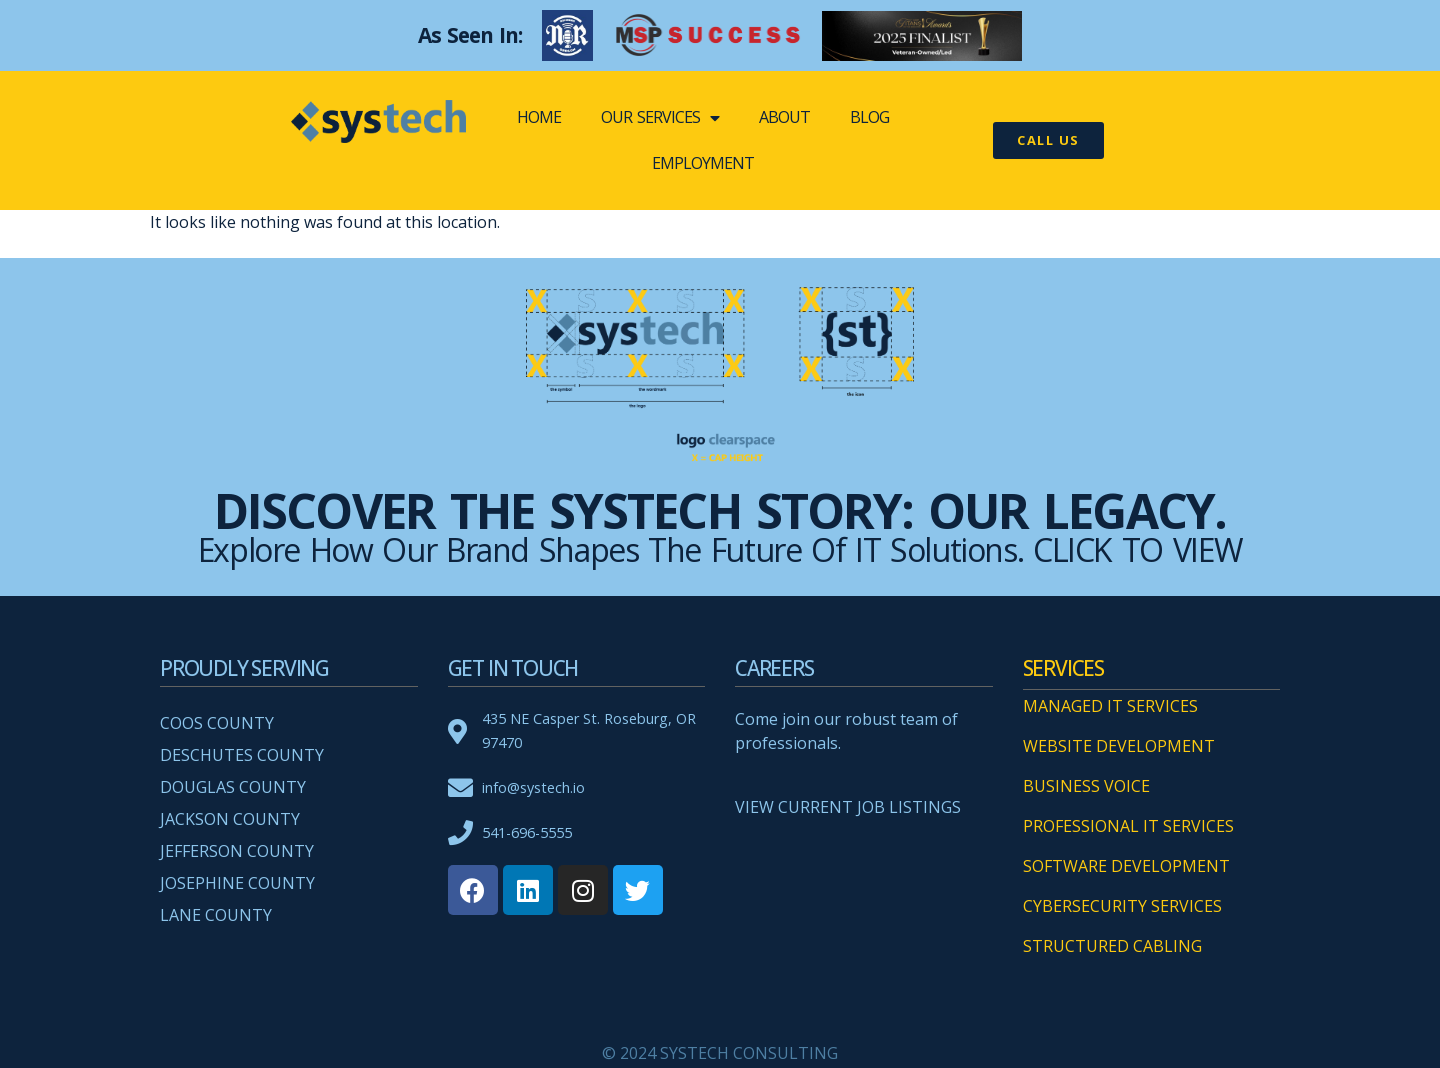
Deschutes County (242, 755)
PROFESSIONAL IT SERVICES (1128, 826)
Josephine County (237, 883)
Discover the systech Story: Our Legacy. (720, 510)
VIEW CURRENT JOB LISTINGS (848, 807)
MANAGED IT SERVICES (1110, 706)
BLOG (869, 117)
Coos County (217, 723)
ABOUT (784, 117)
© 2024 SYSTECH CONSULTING (720, 1053)
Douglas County (233, 787)
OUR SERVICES (660, 118)
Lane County (216, 915)
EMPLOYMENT (703, 163)
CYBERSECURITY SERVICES (1122, 906)
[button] (1048, 140)
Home (539, 117)
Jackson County (230, 819)
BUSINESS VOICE (1086, 786)
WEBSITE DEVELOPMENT (1119, 746)
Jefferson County (237, 851)
